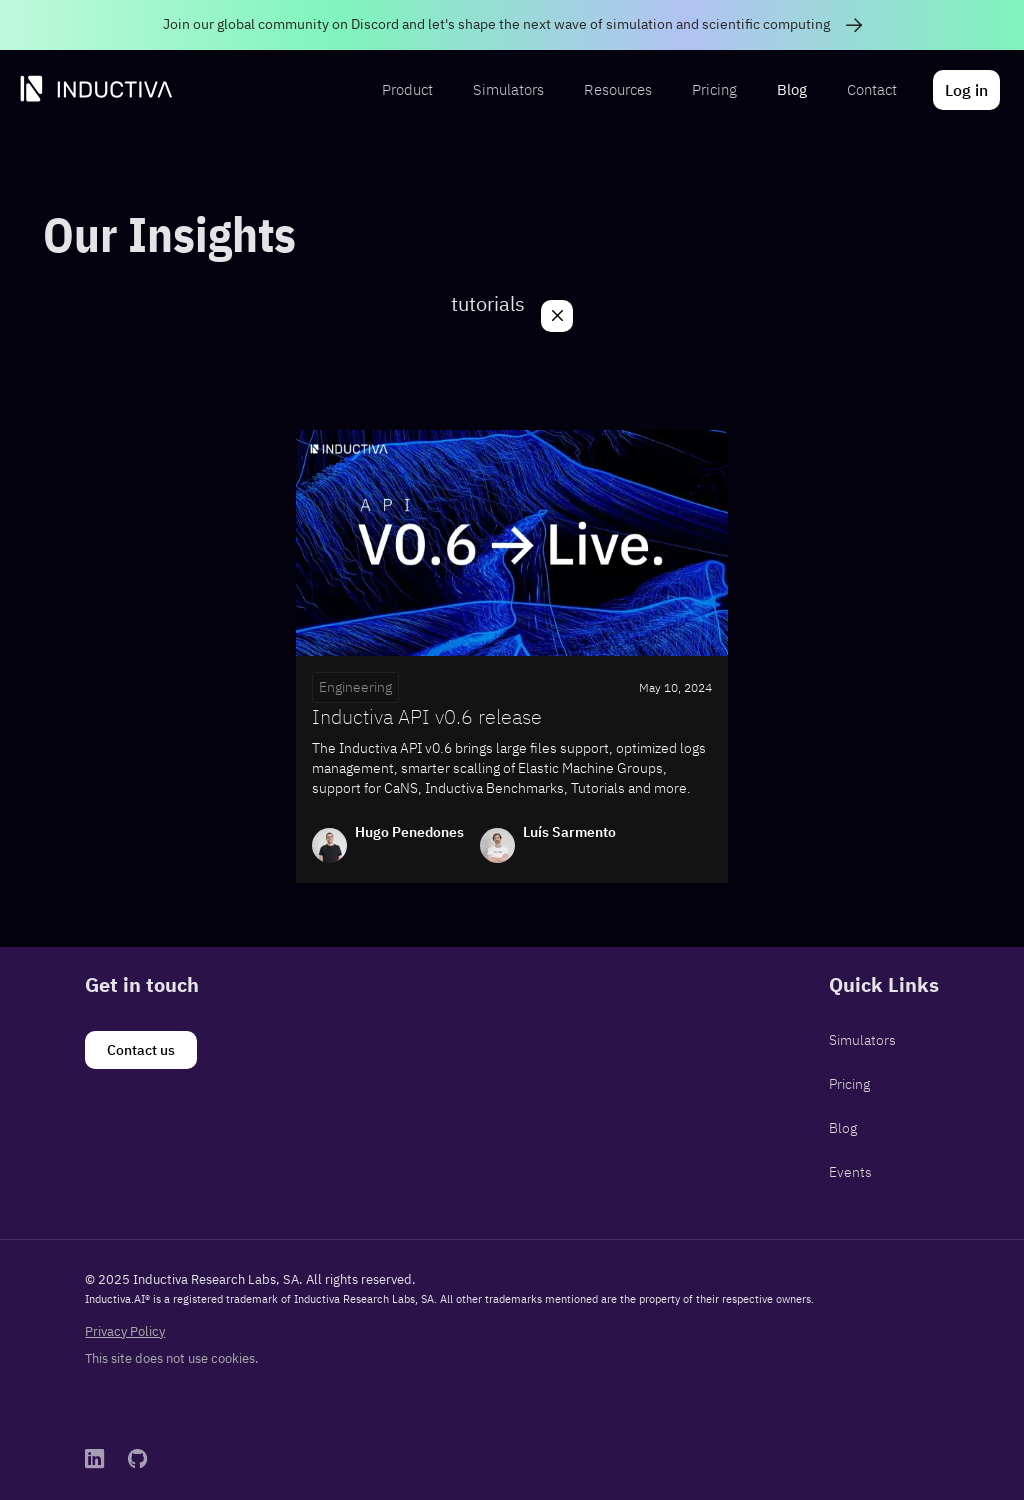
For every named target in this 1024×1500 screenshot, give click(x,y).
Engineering (355, 687)
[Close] (557, 316)
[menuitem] (407, 90)
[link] (512, 25)
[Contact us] (141, 1050)
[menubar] (689, 90)
